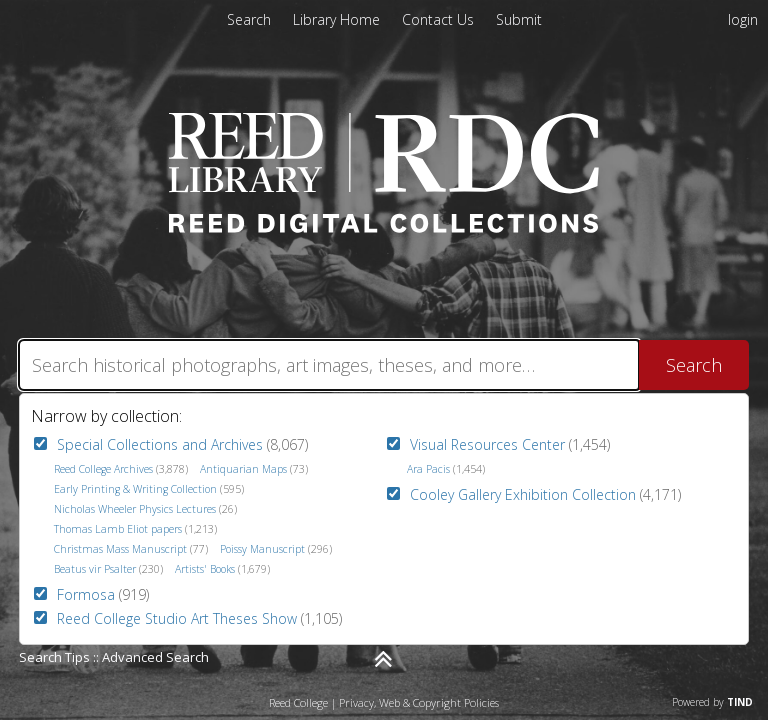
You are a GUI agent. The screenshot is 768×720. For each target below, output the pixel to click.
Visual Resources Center (487, 444)
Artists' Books (205, 569)
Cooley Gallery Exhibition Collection (523, 494)
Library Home (338, 19)
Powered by (712, 702)
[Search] (329, 365)
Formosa (86, 594)
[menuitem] (338, 19)
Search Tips (54, 657)
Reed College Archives (103, 469)
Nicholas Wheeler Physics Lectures (135, 509)
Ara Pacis (428, 469)
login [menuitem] (743, 19)
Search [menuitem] (249, 19)
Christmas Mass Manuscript (120, 549)
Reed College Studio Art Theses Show (177, 618)
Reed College (298, 702)
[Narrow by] (383, 659)
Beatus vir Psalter (95, 569)
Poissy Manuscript (262, 549)
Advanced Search (155, 657)
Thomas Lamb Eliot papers (118, 529)
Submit (519, 19)
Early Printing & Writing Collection (135, 489)
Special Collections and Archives (160, 444)
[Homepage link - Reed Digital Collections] (384, 227)
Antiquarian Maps (243, 469)
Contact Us (440, 19)
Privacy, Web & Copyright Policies (419, 702)
